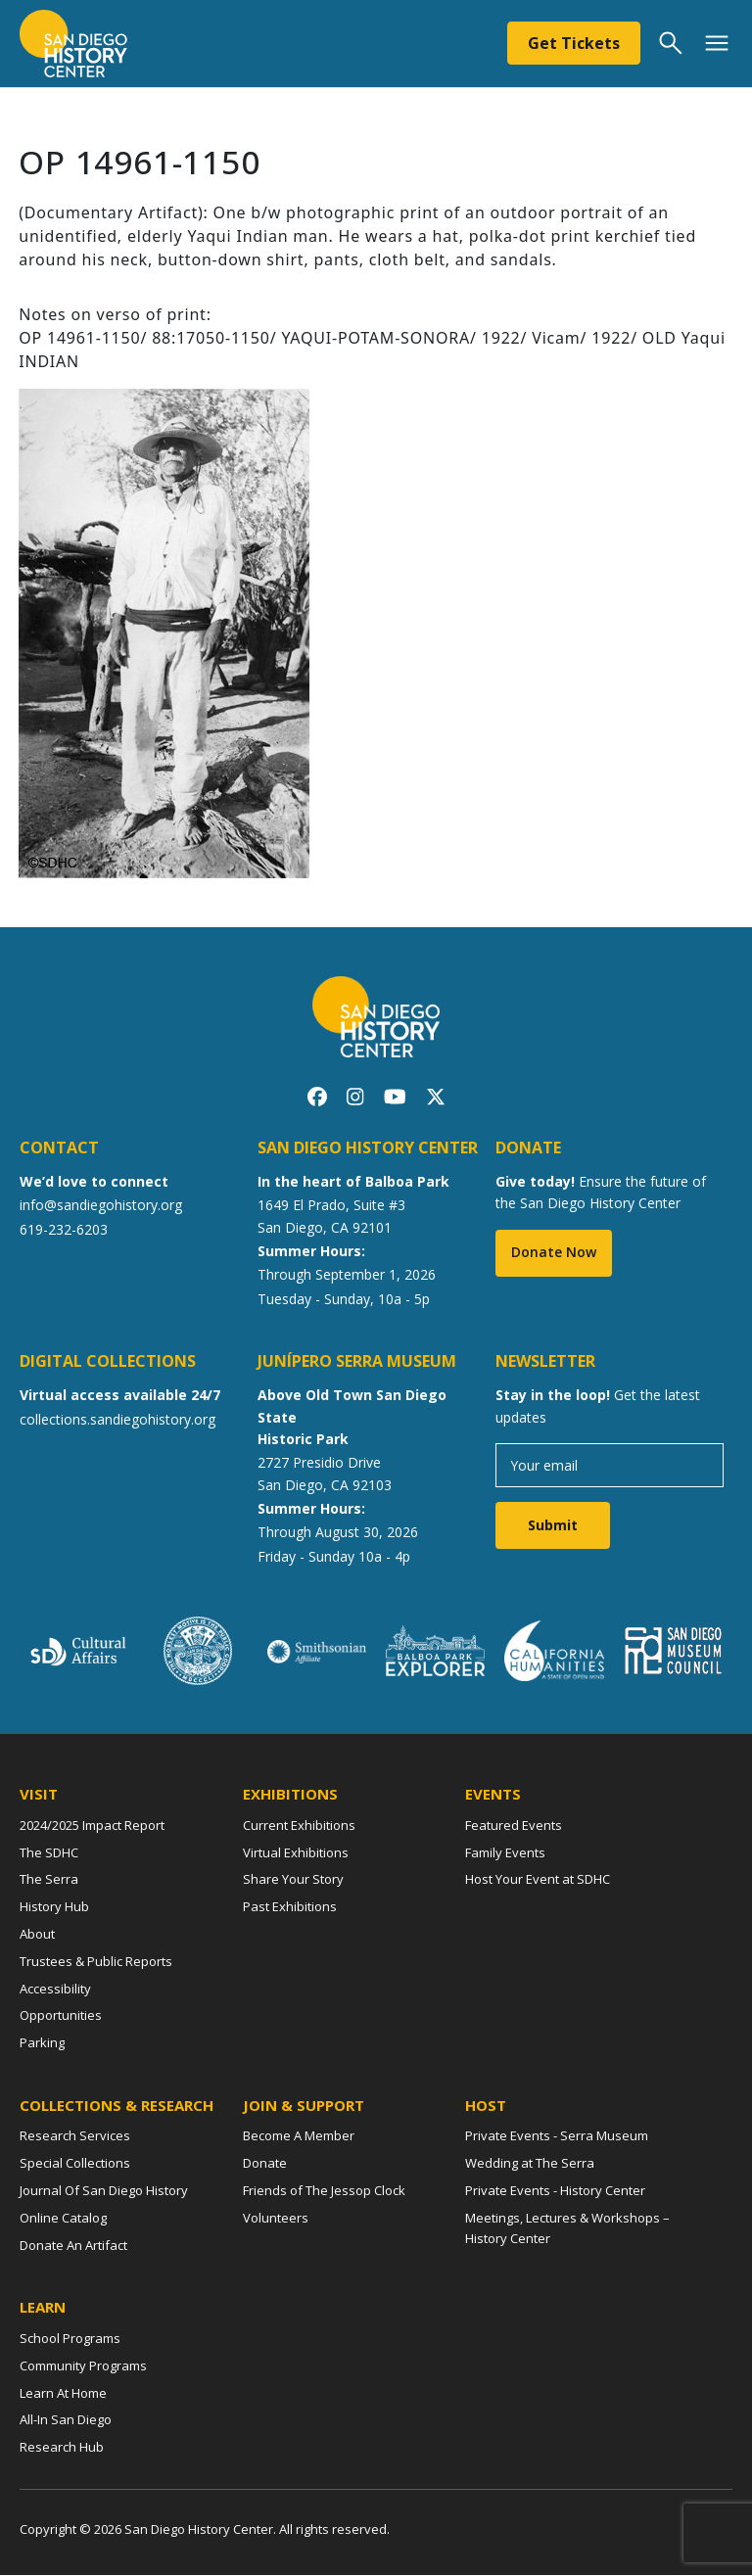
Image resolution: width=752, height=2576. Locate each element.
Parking (42, 2044)
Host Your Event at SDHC (537, 1881)
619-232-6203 (64, 1230)
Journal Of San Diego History (104, 2192)
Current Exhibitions (299, 1827)
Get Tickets (574, 43)
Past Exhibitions (290, 1908)
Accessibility (55, 1989)
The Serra (49, 1881)
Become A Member (298, 2137)
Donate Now (553, 1253)
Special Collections (75, 2165)
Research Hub (62, 2449)
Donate (265, 2165)
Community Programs (83, 2366)
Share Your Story (293, 1881)
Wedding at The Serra (529, 2165)
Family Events (505, 1853)
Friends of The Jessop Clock (324, 2192)
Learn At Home (63, 2394)
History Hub (54, 1908)
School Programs (70, 2340)
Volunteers (275, 2219)
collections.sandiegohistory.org (117, 1420)
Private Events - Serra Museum (556, 2137)
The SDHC (49, 1853)
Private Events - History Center (555, 2192)
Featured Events (513, 1827)
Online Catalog (63, 2219)
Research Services (75, 2137)
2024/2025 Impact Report (92, 1827)
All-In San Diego (66, 2421)
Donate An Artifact (73, 2246)
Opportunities (61, 2017)
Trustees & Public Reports (96, 1963)
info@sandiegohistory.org (101, 1206)
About (37, 1935)
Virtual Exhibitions (296, 1853)
